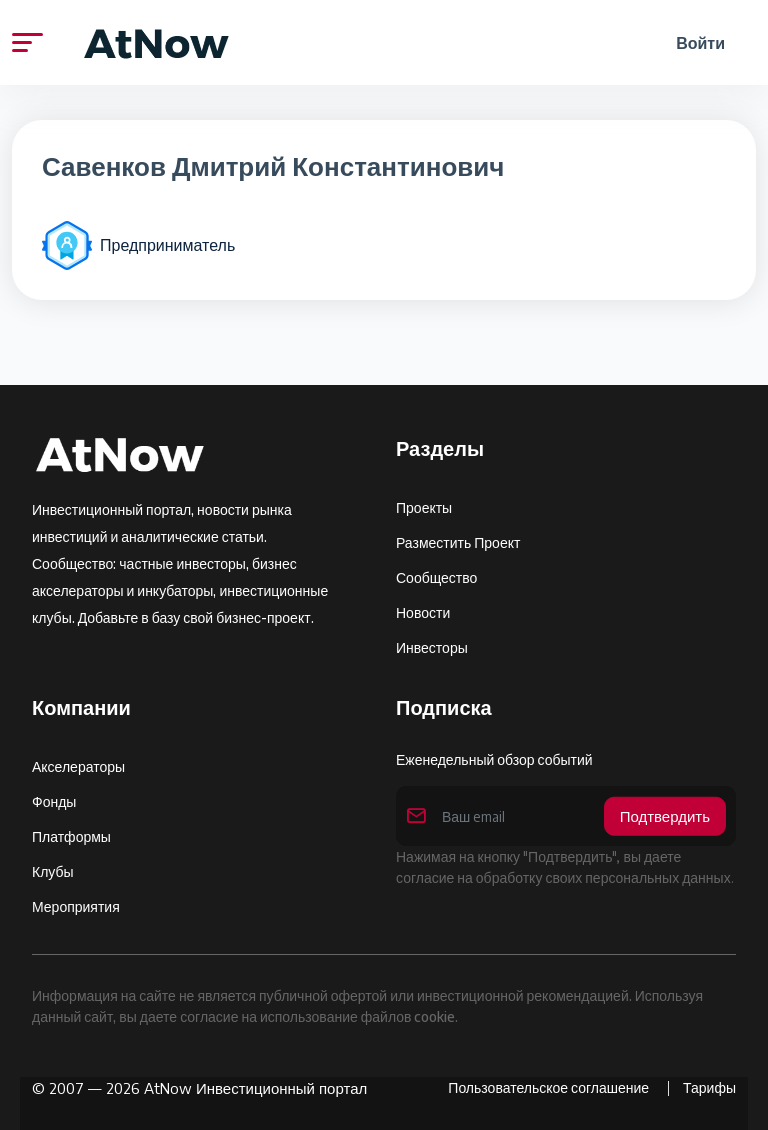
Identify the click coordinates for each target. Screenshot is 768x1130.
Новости (423, 612)
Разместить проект (458, 542)
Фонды (54, 801)
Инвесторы (432, 647)
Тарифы (709, 1087)
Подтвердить (665, 816)
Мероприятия (76, 906)
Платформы (71, 836)
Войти (700, 43)
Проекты (424, 507)
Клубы (53, 871)
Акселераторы (78, 766)
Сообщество (436, 577)
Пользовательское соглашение (550, 1087)
